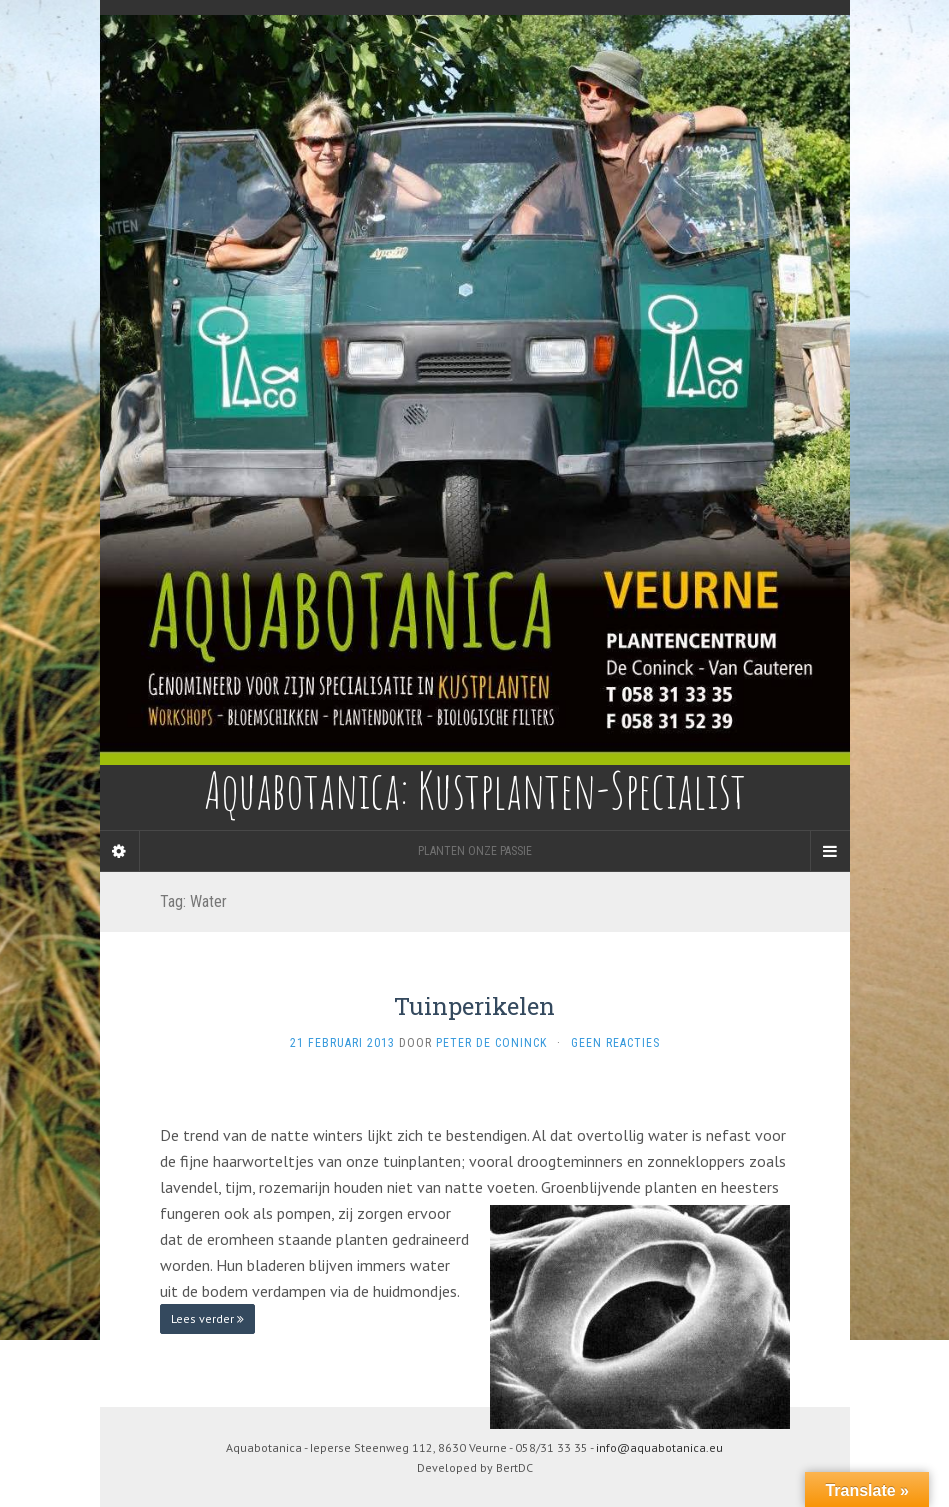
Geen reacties (615, 1043)
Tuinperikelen (474, 1006)
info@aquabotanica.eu (659, 1447)
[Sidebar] (120, 851)
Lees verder (207, 1318)
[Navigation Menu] (830, 851)
